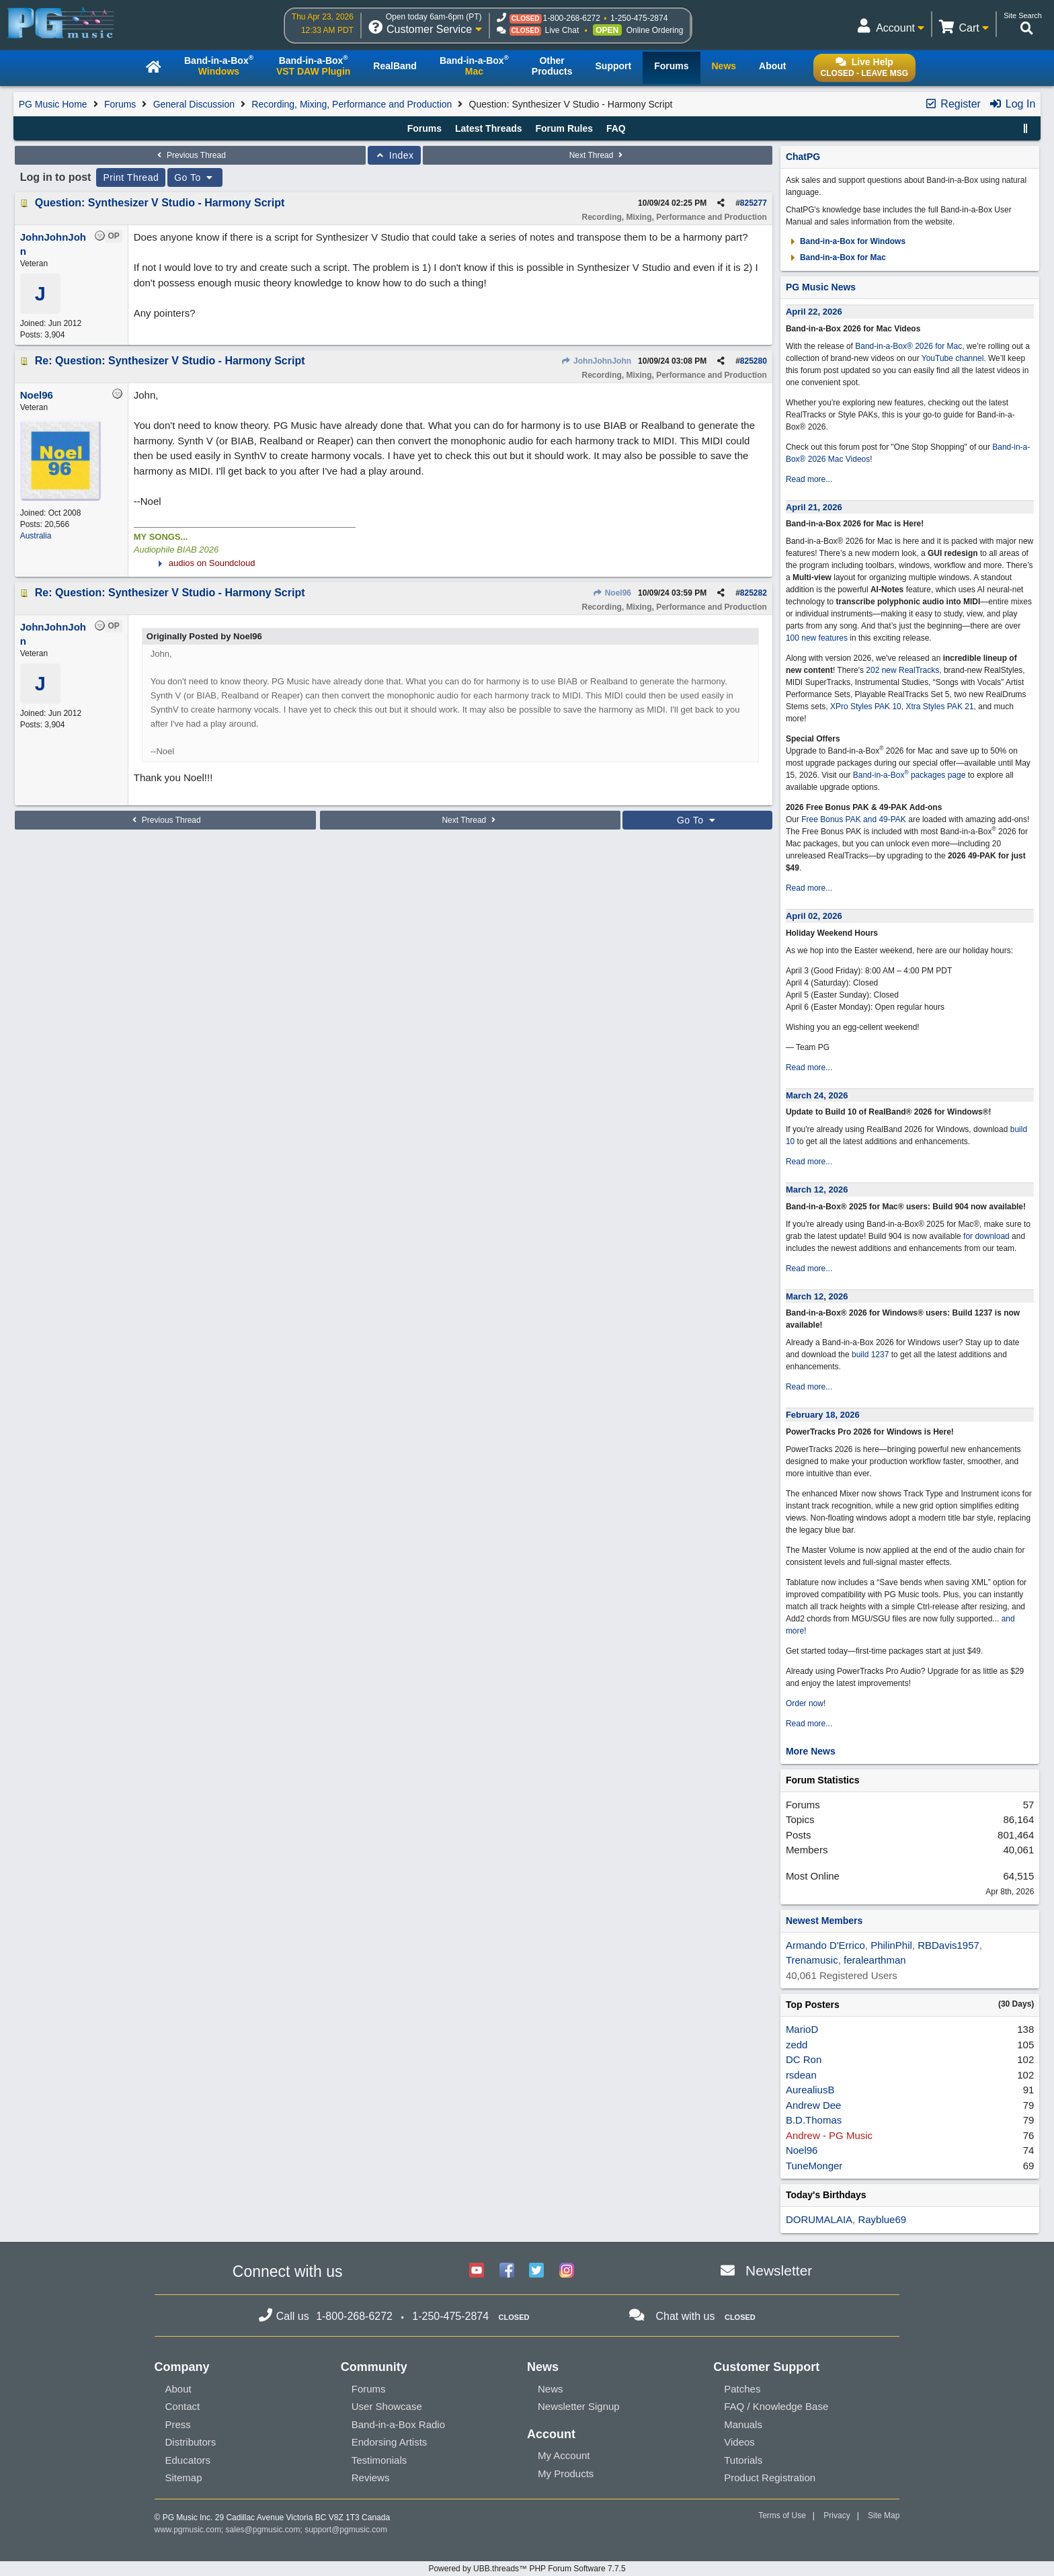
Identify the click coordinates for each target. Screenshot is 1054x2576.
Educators (188, 2460)
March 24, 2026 (817, 1095)
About (178, 2388)
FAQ (616, 128)
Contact (182, 2406)
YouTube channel (953, 358)
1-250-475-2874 (638, 18)
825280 (753, 361)
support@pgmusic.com (346, 2529)
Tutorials (743, 2460)
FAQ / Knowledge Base (776, 2406)
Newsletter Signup (579, 2406)
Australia (36, 535)
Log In (1012, 104)
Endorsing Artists (390, 2442)
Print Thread (131, 177)
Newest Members (824, 1920)
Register (952, 104)
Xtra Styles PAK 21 (939, 706)
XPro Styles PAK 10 (865, 706)
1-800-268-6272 (571, 18)
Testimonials (379, 2460)
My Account (564, 2455)
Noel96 (611, 593)
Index (394, 155)
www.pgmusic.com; (189, 2529)
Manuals (743, 2424)
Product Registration (769, 2477)
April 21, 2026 (814, 507)
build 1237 (870, 1354)
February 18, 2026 (823, 1415)
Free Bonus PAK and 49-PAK (853, 819)
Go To (195, 177)
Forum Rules (564, 128)
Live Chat (562, 30)
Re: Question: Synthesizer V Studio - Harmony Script (170, 360)
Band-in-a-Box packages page (909, 775)
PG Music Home (53, 104)
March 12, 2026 (817, 1189)
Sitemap (183, 2477)
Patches (742, 2388)
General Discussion (194, 104)
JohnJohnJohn (596, 361)
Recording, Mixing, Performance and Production (351, 104)
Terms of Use (782, 2515)
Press (178, 2424)
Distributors (190, 2442)
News (550, 2388)
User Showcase (387, 2406)
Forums (120, 104)
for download (986, 1236)
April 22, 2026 (814, 312)
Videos (739, 2442)
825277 (753, 203)
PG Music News (821, 287)
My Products (566, 2473)
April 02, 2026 (814, 916)
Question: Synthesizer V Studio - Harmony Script (160, 202)
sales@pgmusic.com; (265, 2529)
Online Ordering (655, 30)
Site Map (883, 2515)
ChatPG (803, 156)
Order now (804, 1703)
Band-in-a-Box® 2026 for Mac (908, 346)
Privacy (836, 2515)
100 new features (817, 638)
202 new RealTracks (902, 670)
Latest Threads (488, 128)
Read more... (809, 479)
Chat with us (685, 2316)
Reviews (371, 2477)
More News (811, 1751)
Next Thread (597, 155)
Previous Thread (190, 155)
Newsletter (778, 2270)
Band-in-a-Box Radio (398, 2424)
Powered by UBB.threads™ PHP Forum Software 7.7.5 (526, 2568)
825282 (753, 593)
